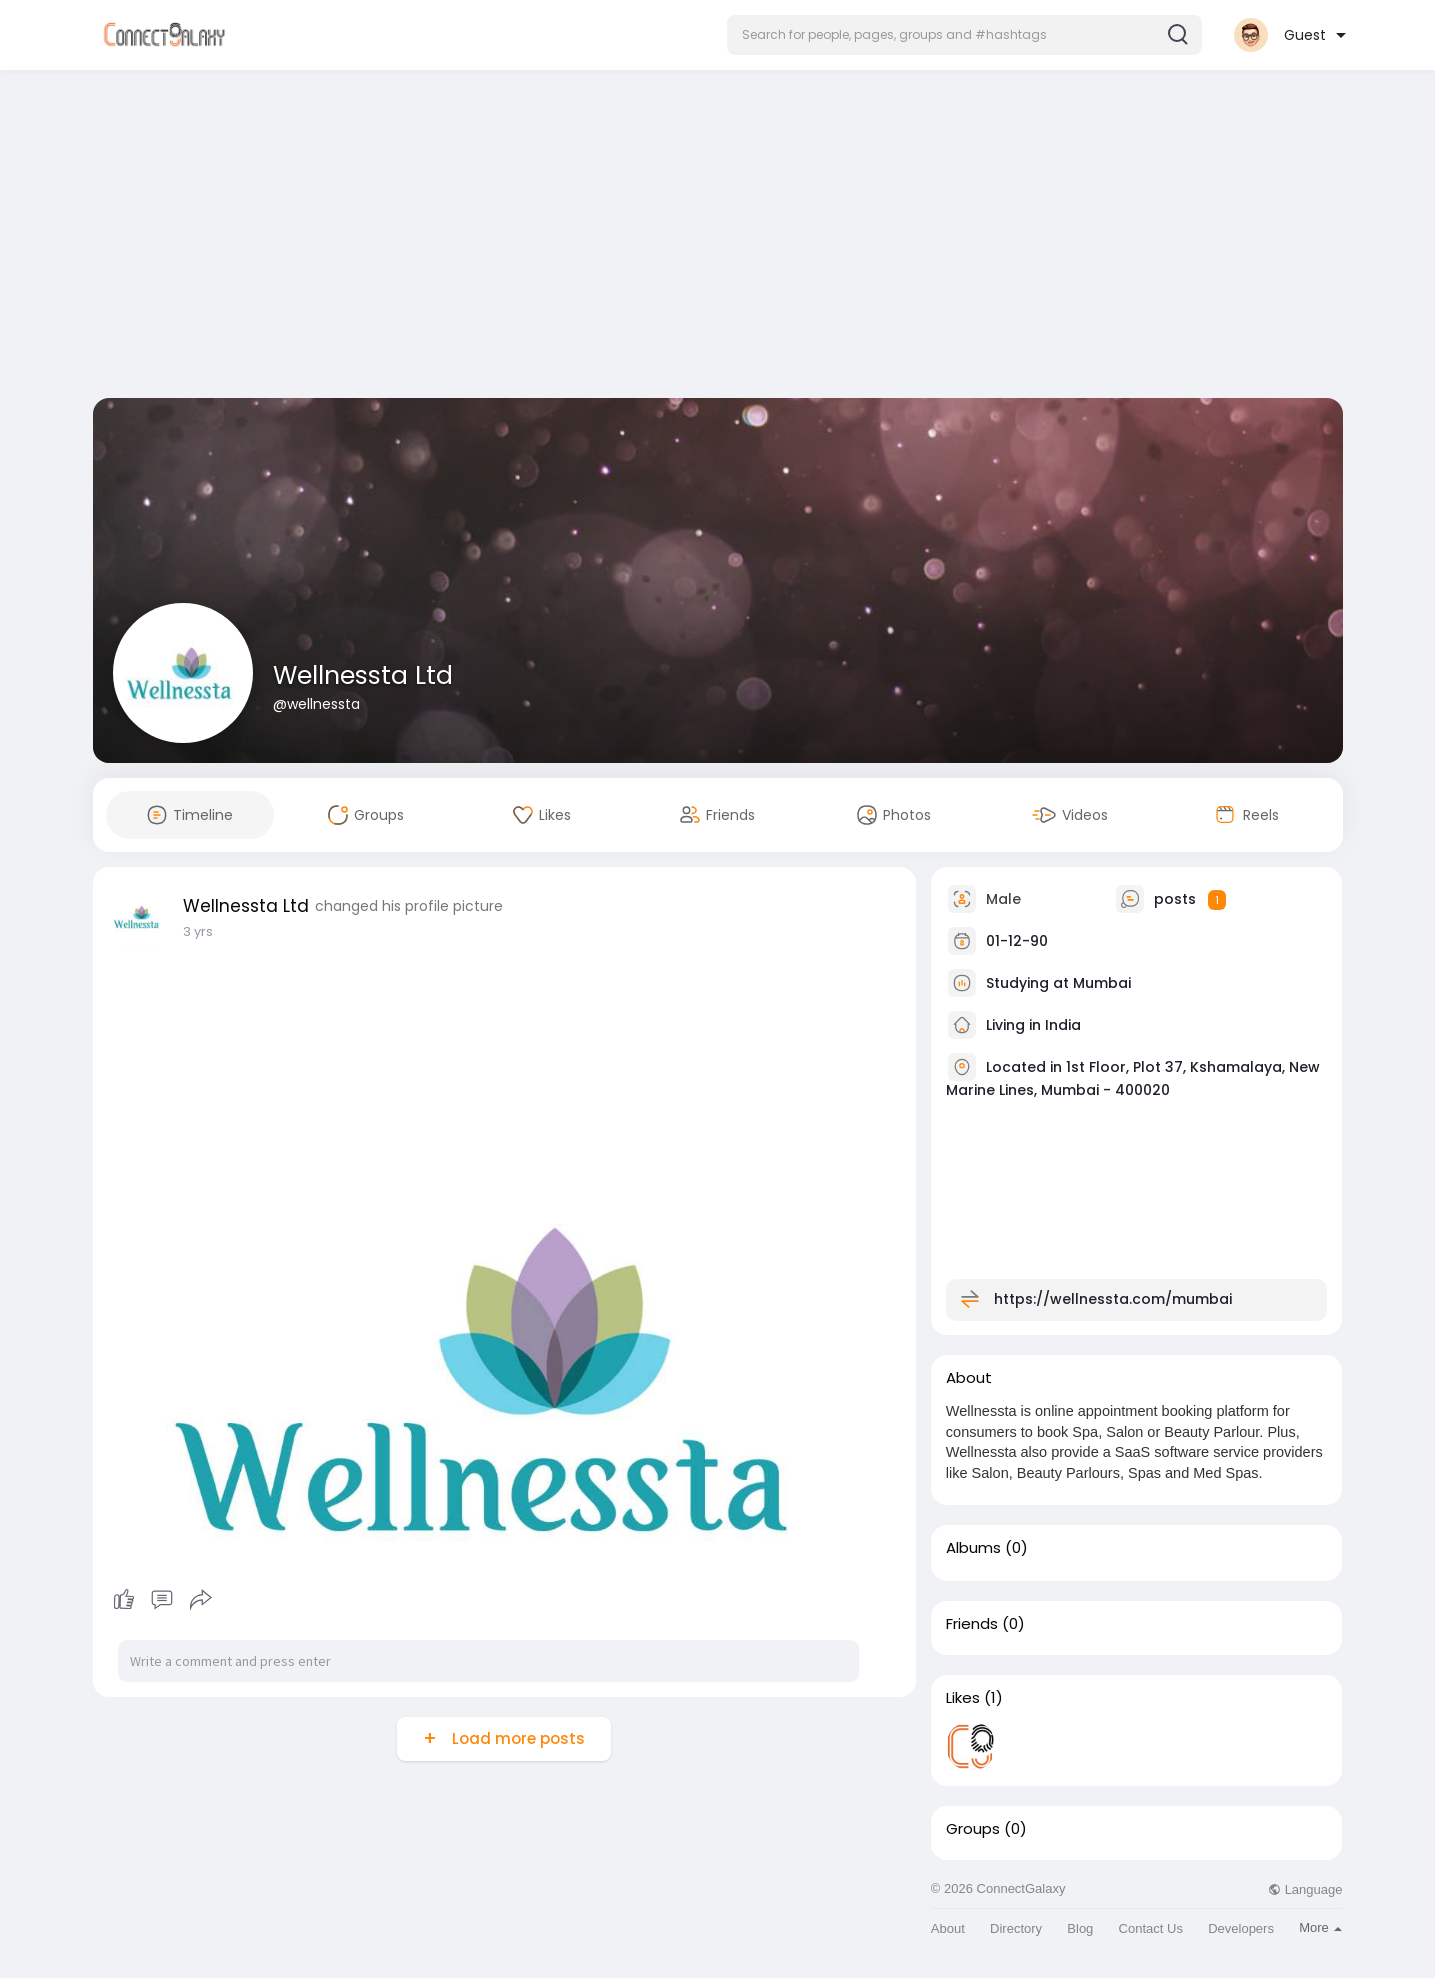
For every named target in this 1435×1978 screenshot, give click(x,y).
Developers (1241, 1928)
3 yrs (198, 931)
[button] (964, 35)
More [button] (1320, 1927)
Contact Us (1151, 1928)
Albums (973, 1548)
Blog (1080, 1928)
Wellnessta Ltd (363, 675)
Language (1305, 1889)
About (948, 1928)
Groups (973, 1829)
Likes (963, 1698)
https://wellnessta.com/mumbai (1113, 1299)
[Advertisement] (718, 238)
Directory (1016, 1928)
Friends (972, 1624)
